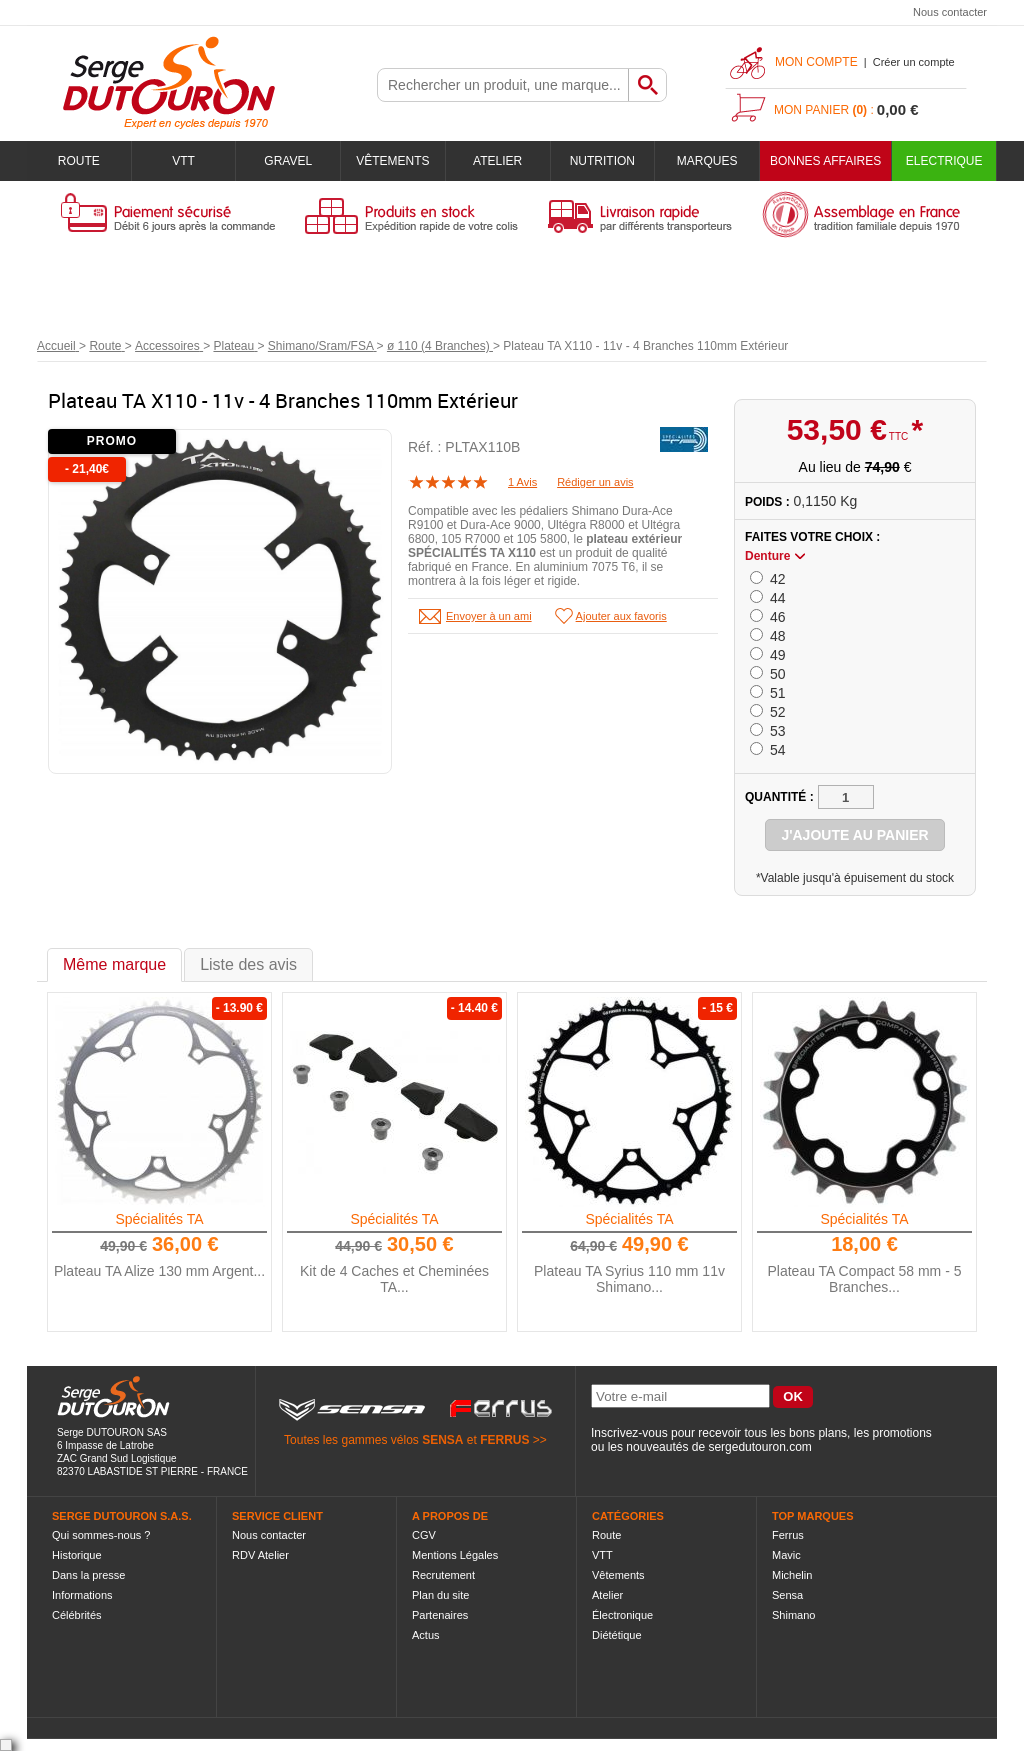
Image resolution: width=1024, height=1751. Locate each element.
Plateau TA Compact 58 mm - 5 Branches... (864, 1279)
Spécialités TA (159, 1219)
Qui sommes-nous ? (101, 1535)
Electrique (944, 161)
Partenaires (440, 1615)
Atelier (497, 161)
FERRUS (504, 1440)
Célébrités (77, 1615)
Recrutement (443, 1575)
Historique (77, 1555)
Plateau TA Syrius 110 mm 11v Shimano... (629, 1279)
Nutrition (602, 161)
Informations (82, 1595)
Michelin (792, 1575)
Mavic (786, 1555)
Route (79, 161)
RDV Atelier (260, 1555)
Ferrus (788, 1535)
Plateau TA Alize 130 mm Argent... (159, 1271)
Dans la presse (88, 1575)
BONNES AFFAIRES (825, 161)
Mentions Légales (455, 1555)
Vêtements (392, 161)
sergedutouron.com (759, 1447)
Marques (707, 161)
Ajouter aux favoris (621, 616)
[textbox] (503, 85)
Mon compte (816, 62)
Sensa (787, 1595)
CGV (424, 1535)
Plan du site (440, 1595)
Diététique (617, 1635)
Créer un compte (914, 62)
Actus (426, 1635)
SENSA (442, 1440)
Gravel (288, 161)
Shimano (793, 1615)
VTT (183, 161)
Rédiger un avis (595, 482)
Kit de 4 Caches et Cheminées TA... (394, 1279)
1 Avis (522, 482)
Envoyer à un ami (489, 616)
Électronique (622, 1615)
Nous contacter (950, 12)
